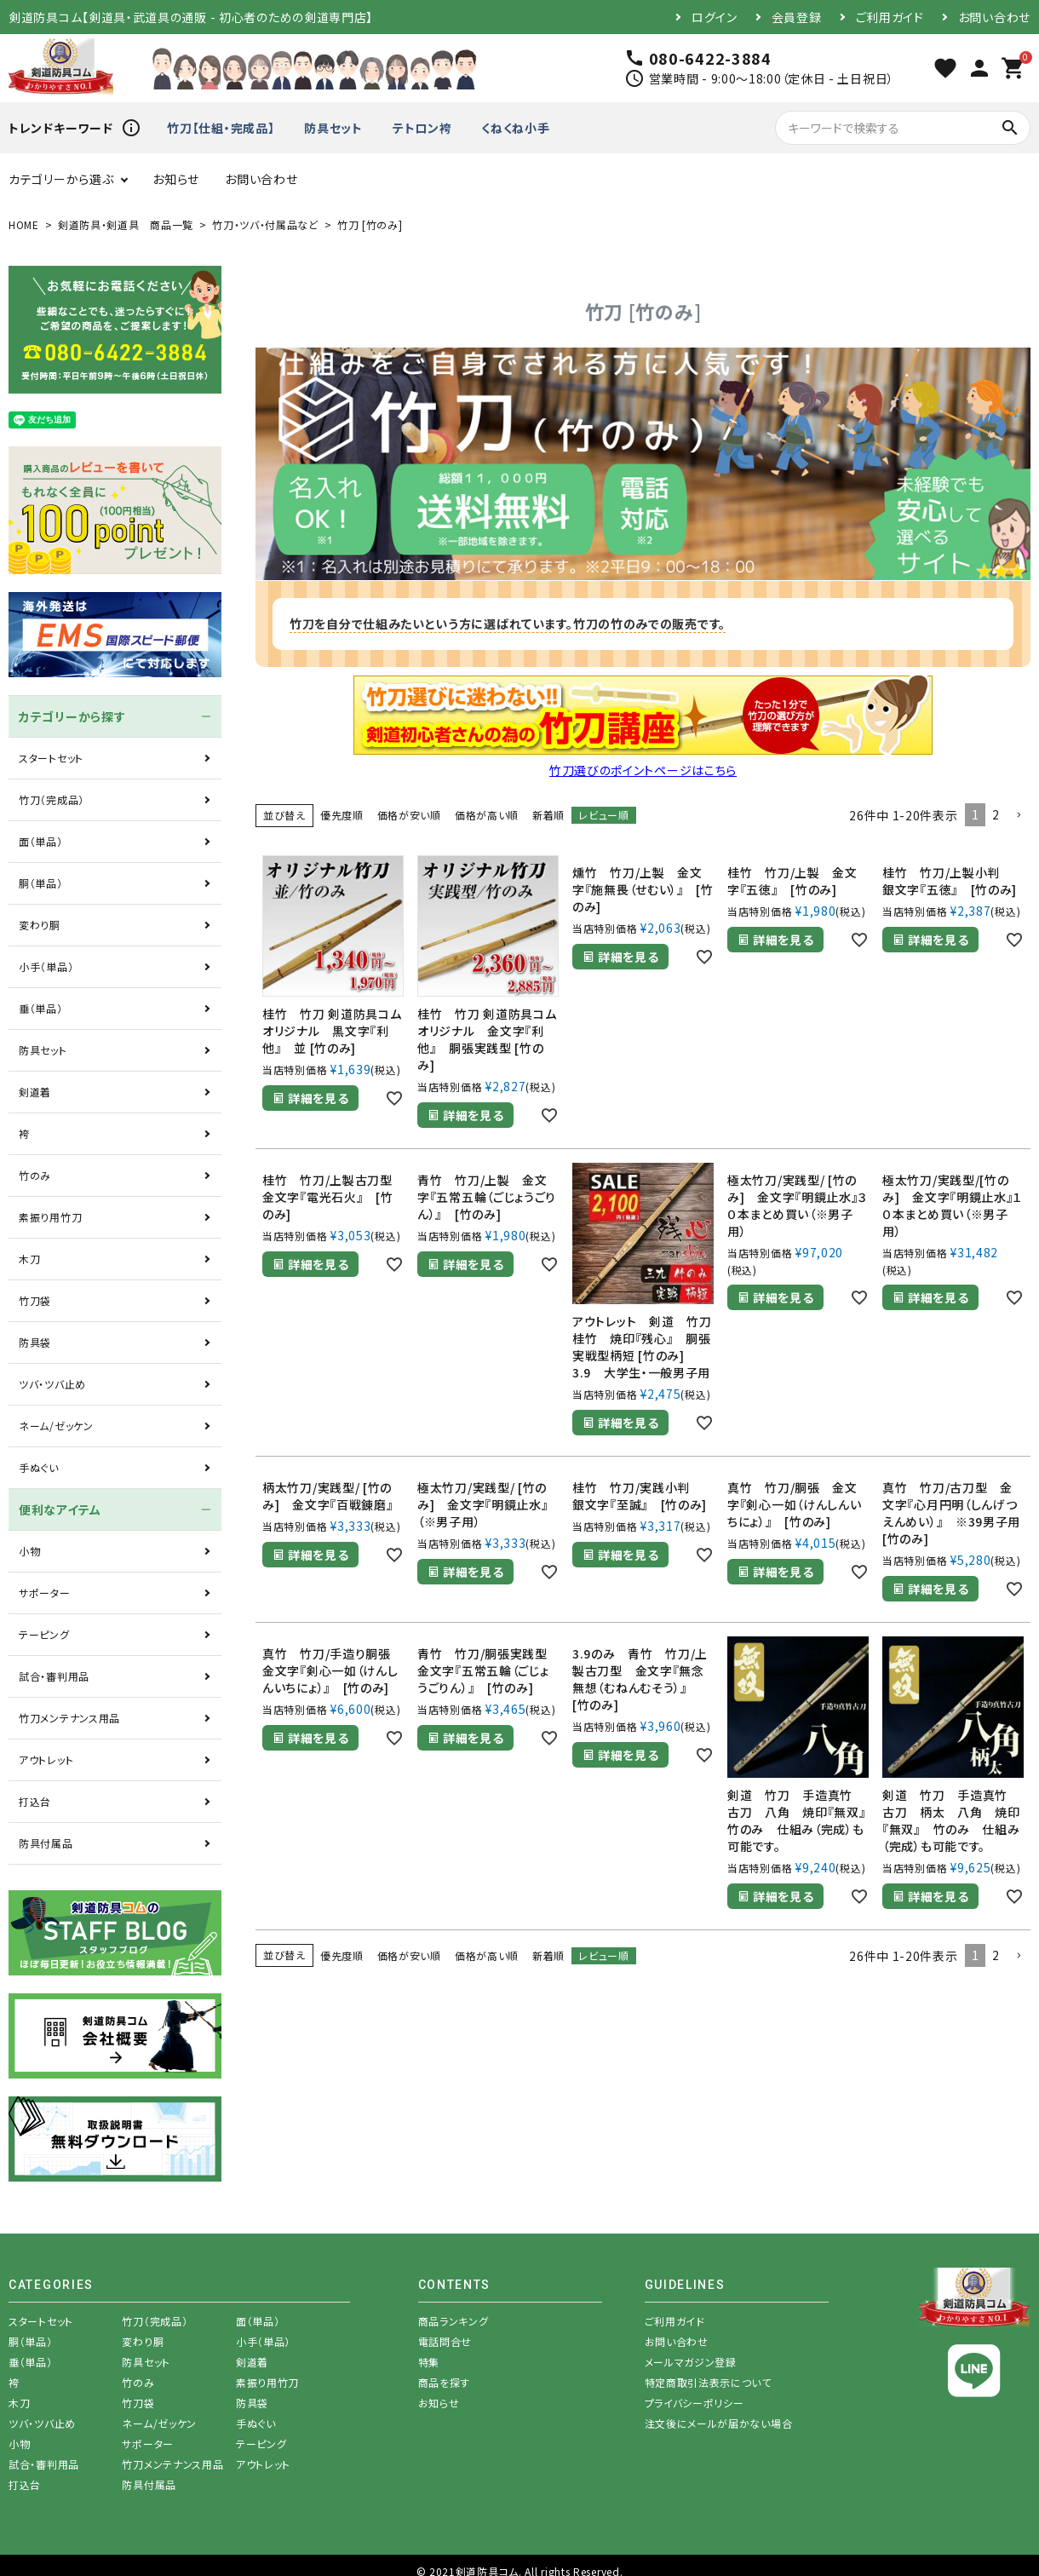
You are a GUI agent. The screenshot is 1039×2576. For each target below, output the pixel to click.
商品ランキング (453, 2321)
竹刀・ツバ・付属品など (265, 224)
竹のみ (35, 1175)
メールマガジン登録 (691, 2362)
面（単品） (41, 841)
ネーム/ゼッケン (56, 1425)
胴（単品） (41, 883)
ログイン (715, 17)
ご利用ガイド (890, 17)
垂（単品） (41, 1008)
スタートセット (51, 757)
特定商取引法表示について (708, 2382)
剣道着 (35, 1091)
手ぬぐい (39, 1467)
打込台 (35, 1801)
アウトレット (46, 1759)
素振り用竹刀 (50, 1217)
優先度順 (342, 815)
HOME (24, 224)
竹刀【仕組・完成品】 (220, 127)
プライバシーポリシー (694, 2402)
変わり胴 (39, 924)
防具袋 (35, 1342)
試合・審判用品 (54, 1676)
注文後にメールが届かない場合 (719, 2423)
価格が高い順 (487, 815)
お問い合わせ (994, 17)
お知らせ (175, 178)
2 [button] (996, 814)
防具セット (333, 127)
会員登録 (797, 17)
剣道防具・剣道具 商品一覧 (125, 224)
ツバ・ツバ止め (52, 1384)
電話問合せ (445, 2341)
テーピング (44, 1634)
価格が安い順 (409, 815)
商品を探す (444, 2382)
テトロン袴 (422, 127)
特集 (428, 2362)
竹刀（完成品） (51, 799)
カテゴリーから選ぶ (61, 178)
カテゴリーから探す (72, 716)
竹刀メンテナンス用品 (69, 1718)
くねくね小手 (515, 127)
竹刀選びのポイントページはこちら (643, 770)
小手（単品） (46, 966)
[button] (1018, 815)
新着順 (548, 815)
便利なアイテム (60, 1509)
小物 (29, 1551)
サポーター (45, 1592)
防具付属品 (46, 1843)
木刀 (29, 1258)
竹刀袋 (35, 1300)
